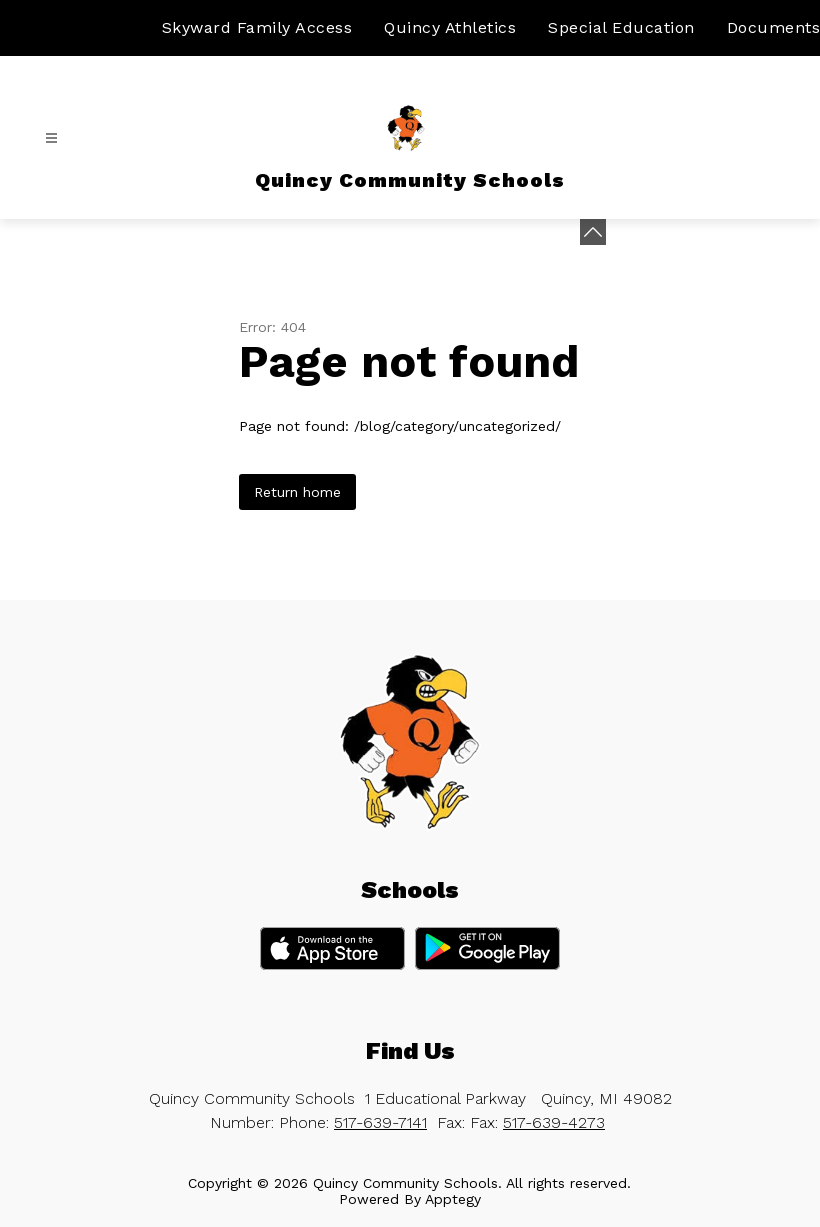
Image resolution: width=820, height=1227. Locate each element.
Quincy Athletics (450, 27)
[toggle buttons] (593, 232)
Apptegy (453, 1199)
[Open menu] (51, 138)
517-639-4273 (554, 1122)
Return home (297, 492)
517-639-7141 (380, 1122)
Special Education (621, 27)
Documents (774, 27)
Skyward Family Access (257, 27)
